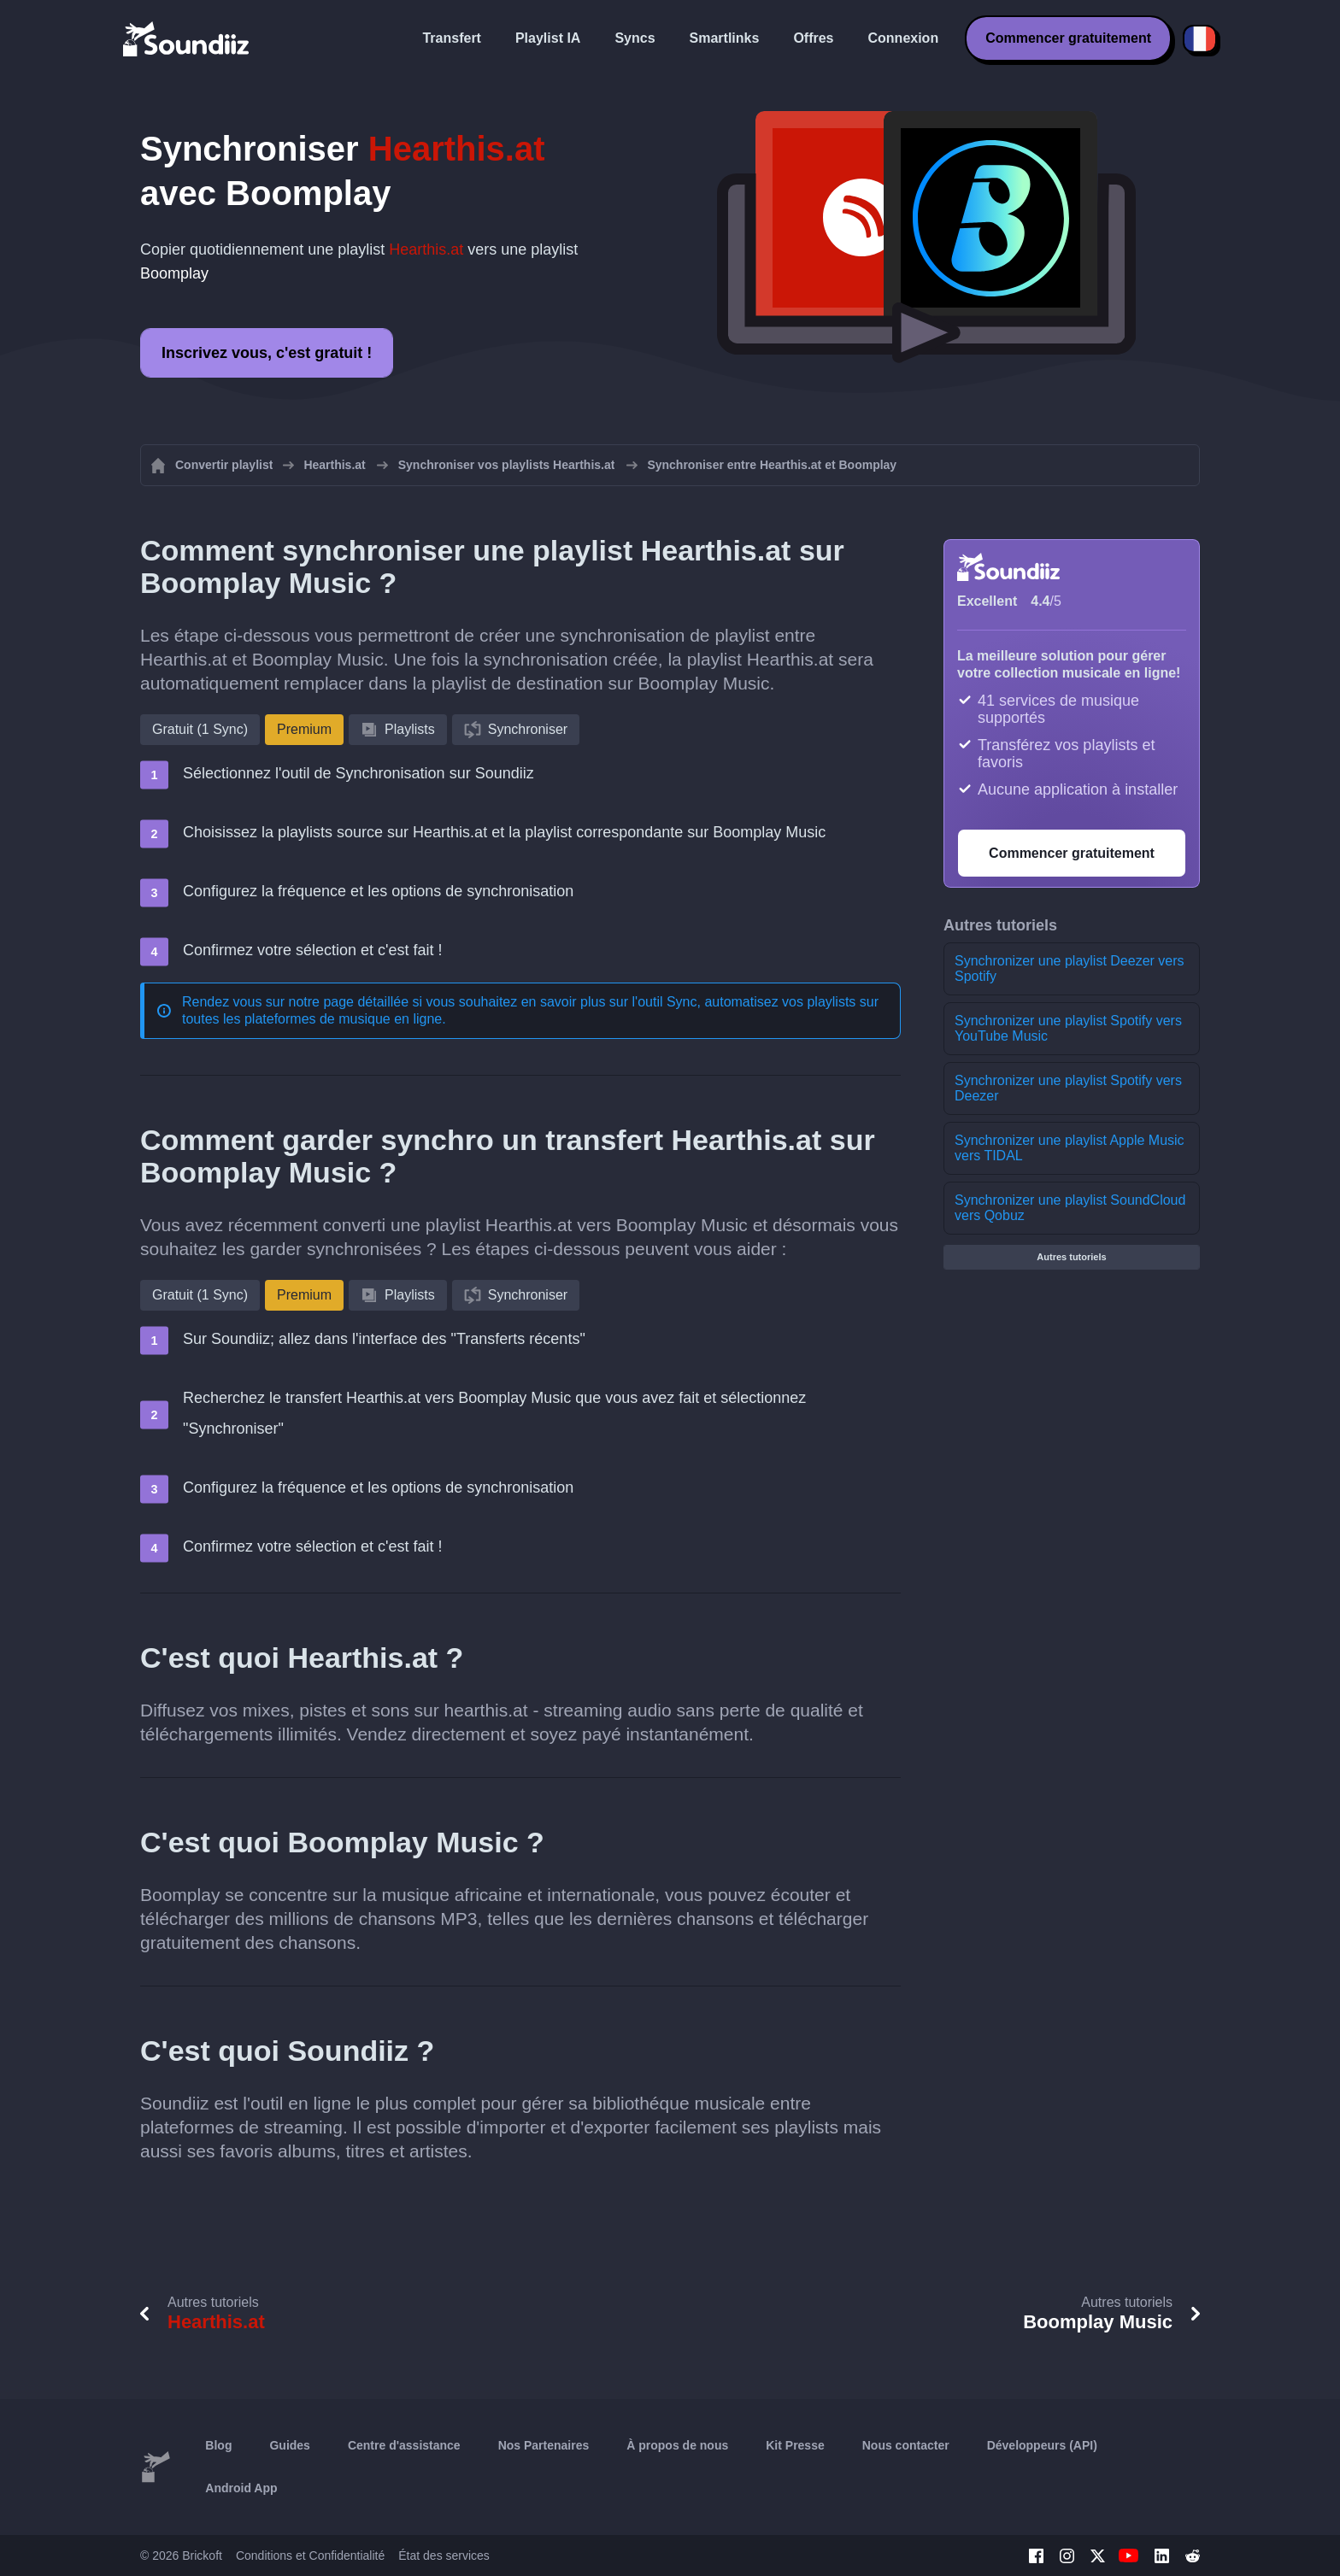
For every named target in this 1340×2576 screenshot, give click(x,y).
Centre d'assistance (404, 2445)
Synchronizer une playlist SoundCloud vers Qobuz (1070, 1208)
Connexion (903, 38)
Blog (218, 2445)
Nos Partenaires (544, 2445)
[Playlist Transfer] (187, 38)
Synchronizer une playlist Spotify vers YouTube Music (1068, 1028)
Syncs (634, 38)
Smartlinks (725, 38)
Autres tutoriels (1071, 1257)
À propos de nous (677, 2445)
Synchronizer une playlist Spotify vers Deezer (1068, 1088)
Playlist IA (547, 38)
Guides (289, 2445)
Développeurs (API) (1042, 2445)
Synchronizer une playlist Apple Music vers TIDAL (1069, 1148)
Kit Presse (795, 2445)
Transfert (451, 38)
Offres (813, 38)
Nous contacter (905, 2445)
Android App (241, 2488)
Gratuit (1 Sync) (200, 729)
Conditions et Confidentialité (310, 2555)
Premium (304, 729)
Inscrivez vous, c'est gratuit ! (267, 352)
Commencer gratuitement (1068, 38)
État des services (444, 2555)
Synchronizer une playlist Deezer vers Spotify (1069, 968)
